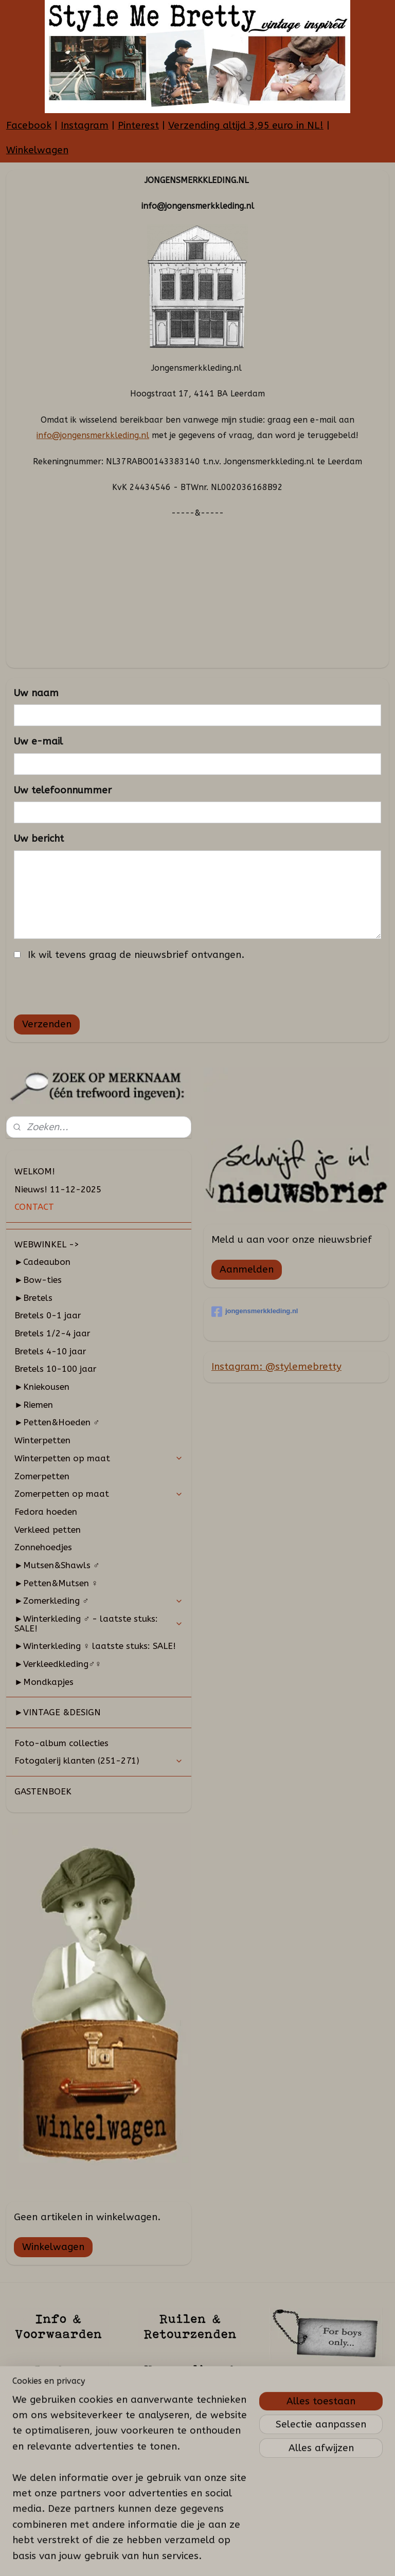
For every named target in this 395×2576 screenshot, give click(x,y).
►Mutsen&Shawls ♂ (57, 1565)
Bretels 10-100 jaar (55, 1369)
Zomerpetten (41, 1476)
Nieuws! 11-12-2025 (57, 1189)
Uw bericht (39, 838)
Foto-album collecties (61, 1743)
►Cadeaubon (42, 1262)
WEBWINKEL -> (46, 1244)
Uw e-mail (38, 741)
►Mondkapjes (44, 1682)
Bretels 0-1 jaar (47, 1315)
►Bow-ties (38, 1280)
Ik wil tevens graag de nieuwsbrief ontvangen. (136, 954)
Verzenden (46, 1023)
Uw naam (36, 693)
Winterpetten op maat (98, 1458)
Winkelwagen (37, 150)
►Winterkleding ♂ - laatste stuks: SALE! (98, 1623)
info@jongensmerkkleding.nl (93, 435)
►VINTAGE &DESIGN (57, 1712)
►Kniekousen (41, 1387)
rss (198, 2557)
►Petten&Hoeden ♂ (57, 1422)
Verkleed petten (47, 1530)
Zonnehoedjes (43, 1547)
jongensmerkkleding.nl (254, 1311)
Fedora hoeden (45, 1512)
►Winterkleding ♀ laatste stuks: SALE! (95, 1646)
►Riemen (33, 1405)
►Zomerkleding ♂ (98, 1600)
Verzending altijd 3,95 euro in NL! (246, 125)
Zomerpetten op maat (98, 1494)
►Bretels (33, 1298)
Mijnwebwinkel (321, 2557)
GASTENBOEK (42, 1791)
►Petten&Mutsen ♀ (56, 1583)
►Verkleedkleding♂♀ (57, 1664)
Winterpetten (42, 1440)
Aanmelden (247, 1269)
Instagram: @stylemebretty (276, 1366)
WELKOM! (34, 1171)
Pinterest (138, 125)
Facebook (28, 125)
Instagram (85, 125)
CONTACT (34, 1207)
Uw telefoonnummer (63, 790)
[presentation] (92, 986)
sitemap (178, 2557)
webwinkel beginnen (234, 2557)
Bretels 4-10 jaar (50, 1351)
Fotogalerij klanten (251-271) (98, 1760)
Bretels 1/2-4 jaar (52, 1333)
